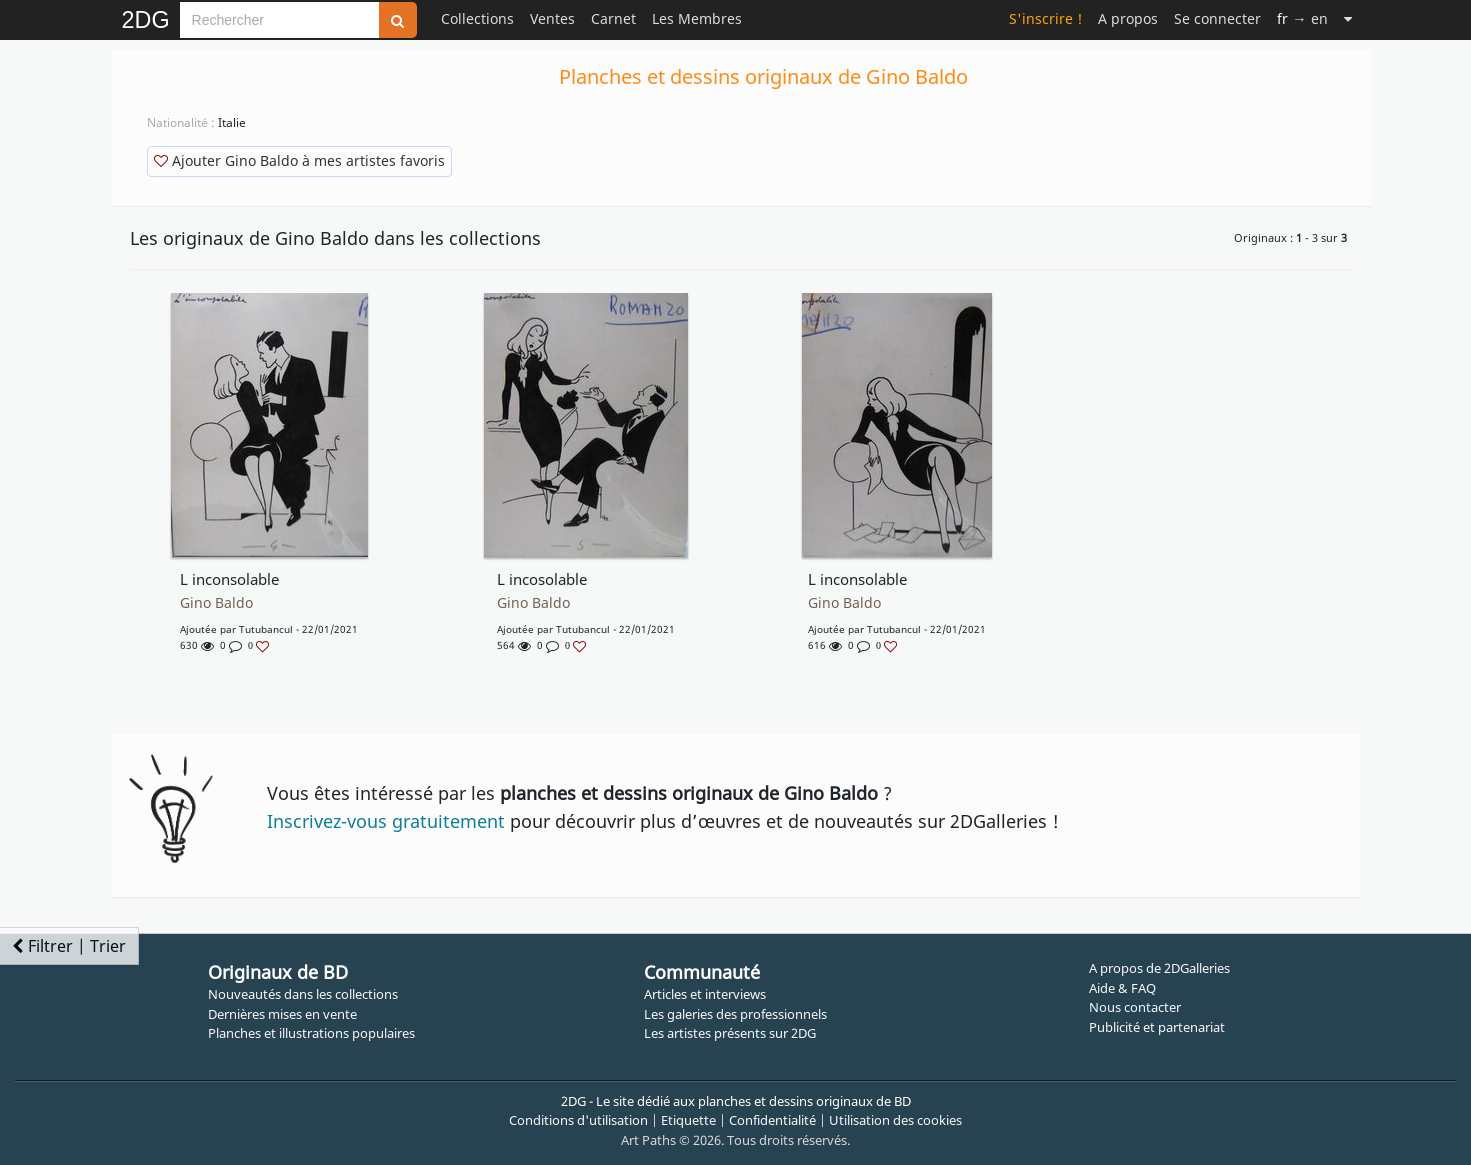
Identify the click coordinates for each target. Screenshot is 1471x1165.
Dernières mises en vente (282, 1014)
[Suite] (1348, 18)
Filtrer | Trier (69, 946)
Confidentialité (772, 1120)
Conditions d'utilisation (578, 1120)
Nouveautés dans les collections (303, 994)
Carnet (613, 18)
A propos (1128, 18)
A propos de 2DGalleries (1159, 968)
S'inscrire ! (1045, 18)
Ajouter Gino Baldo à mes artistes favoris (299, 160)
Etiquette (688, 1120)
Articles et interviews (705, 994)
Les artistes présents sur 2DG (730, 1033)
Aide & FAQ (1122, 988)
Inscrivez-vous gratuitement (386, 821)
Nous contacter (1135, 1007)
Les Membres (697, 18)
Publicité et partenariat (1157, 1027)
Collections (477, 18)
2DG (146, 20)
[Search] (279, 20)
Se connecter (1217, 18)
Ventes (552, 18)
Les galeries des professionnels (735, 1014)
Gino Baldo (216, 603)
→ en (1302, 18)
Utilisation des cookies (895, 1120)
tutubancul (266, 629)
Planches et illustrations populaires (311, 1033)
